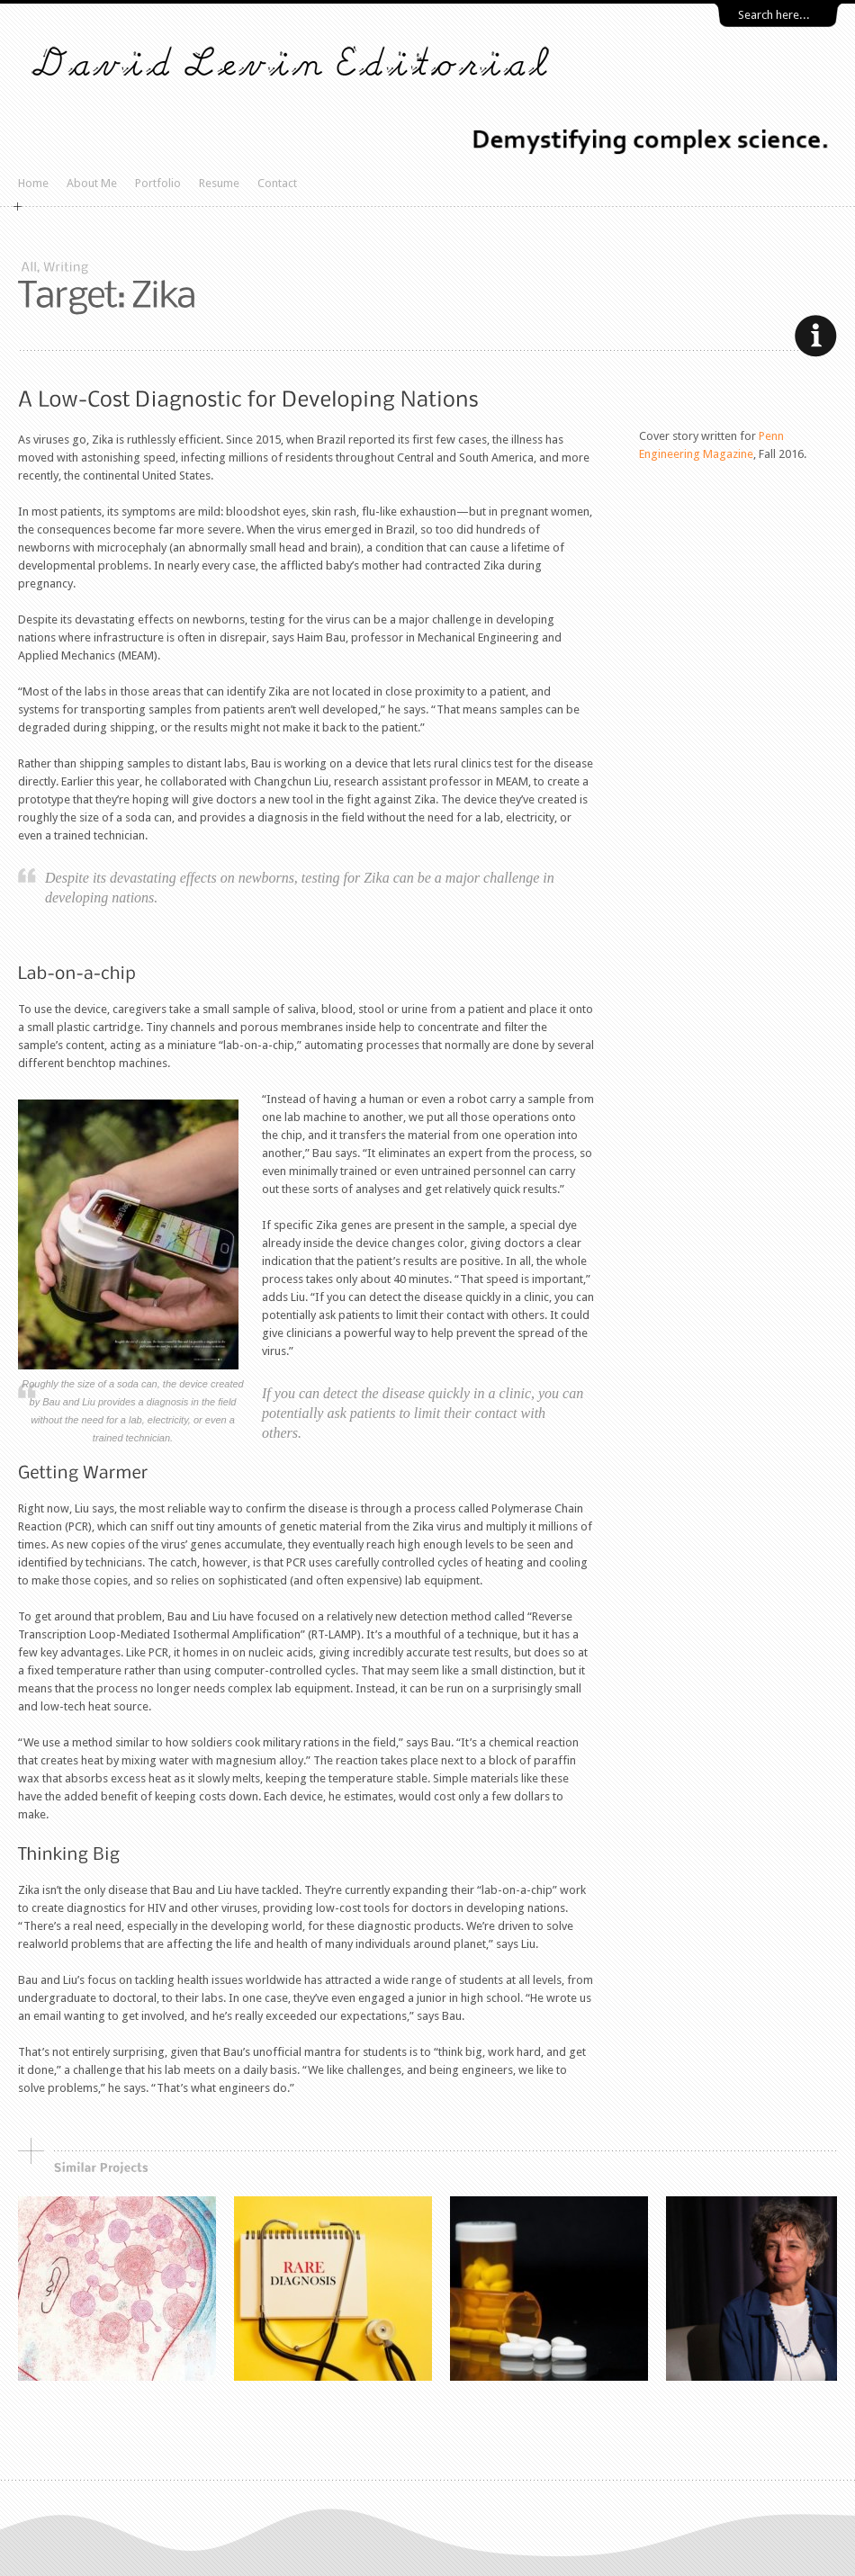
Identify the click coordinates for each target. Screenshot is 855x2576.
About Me (92, 183)
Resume (219, 183)
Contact (277, 183)
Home (33, 183)
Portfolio (158, 183)
